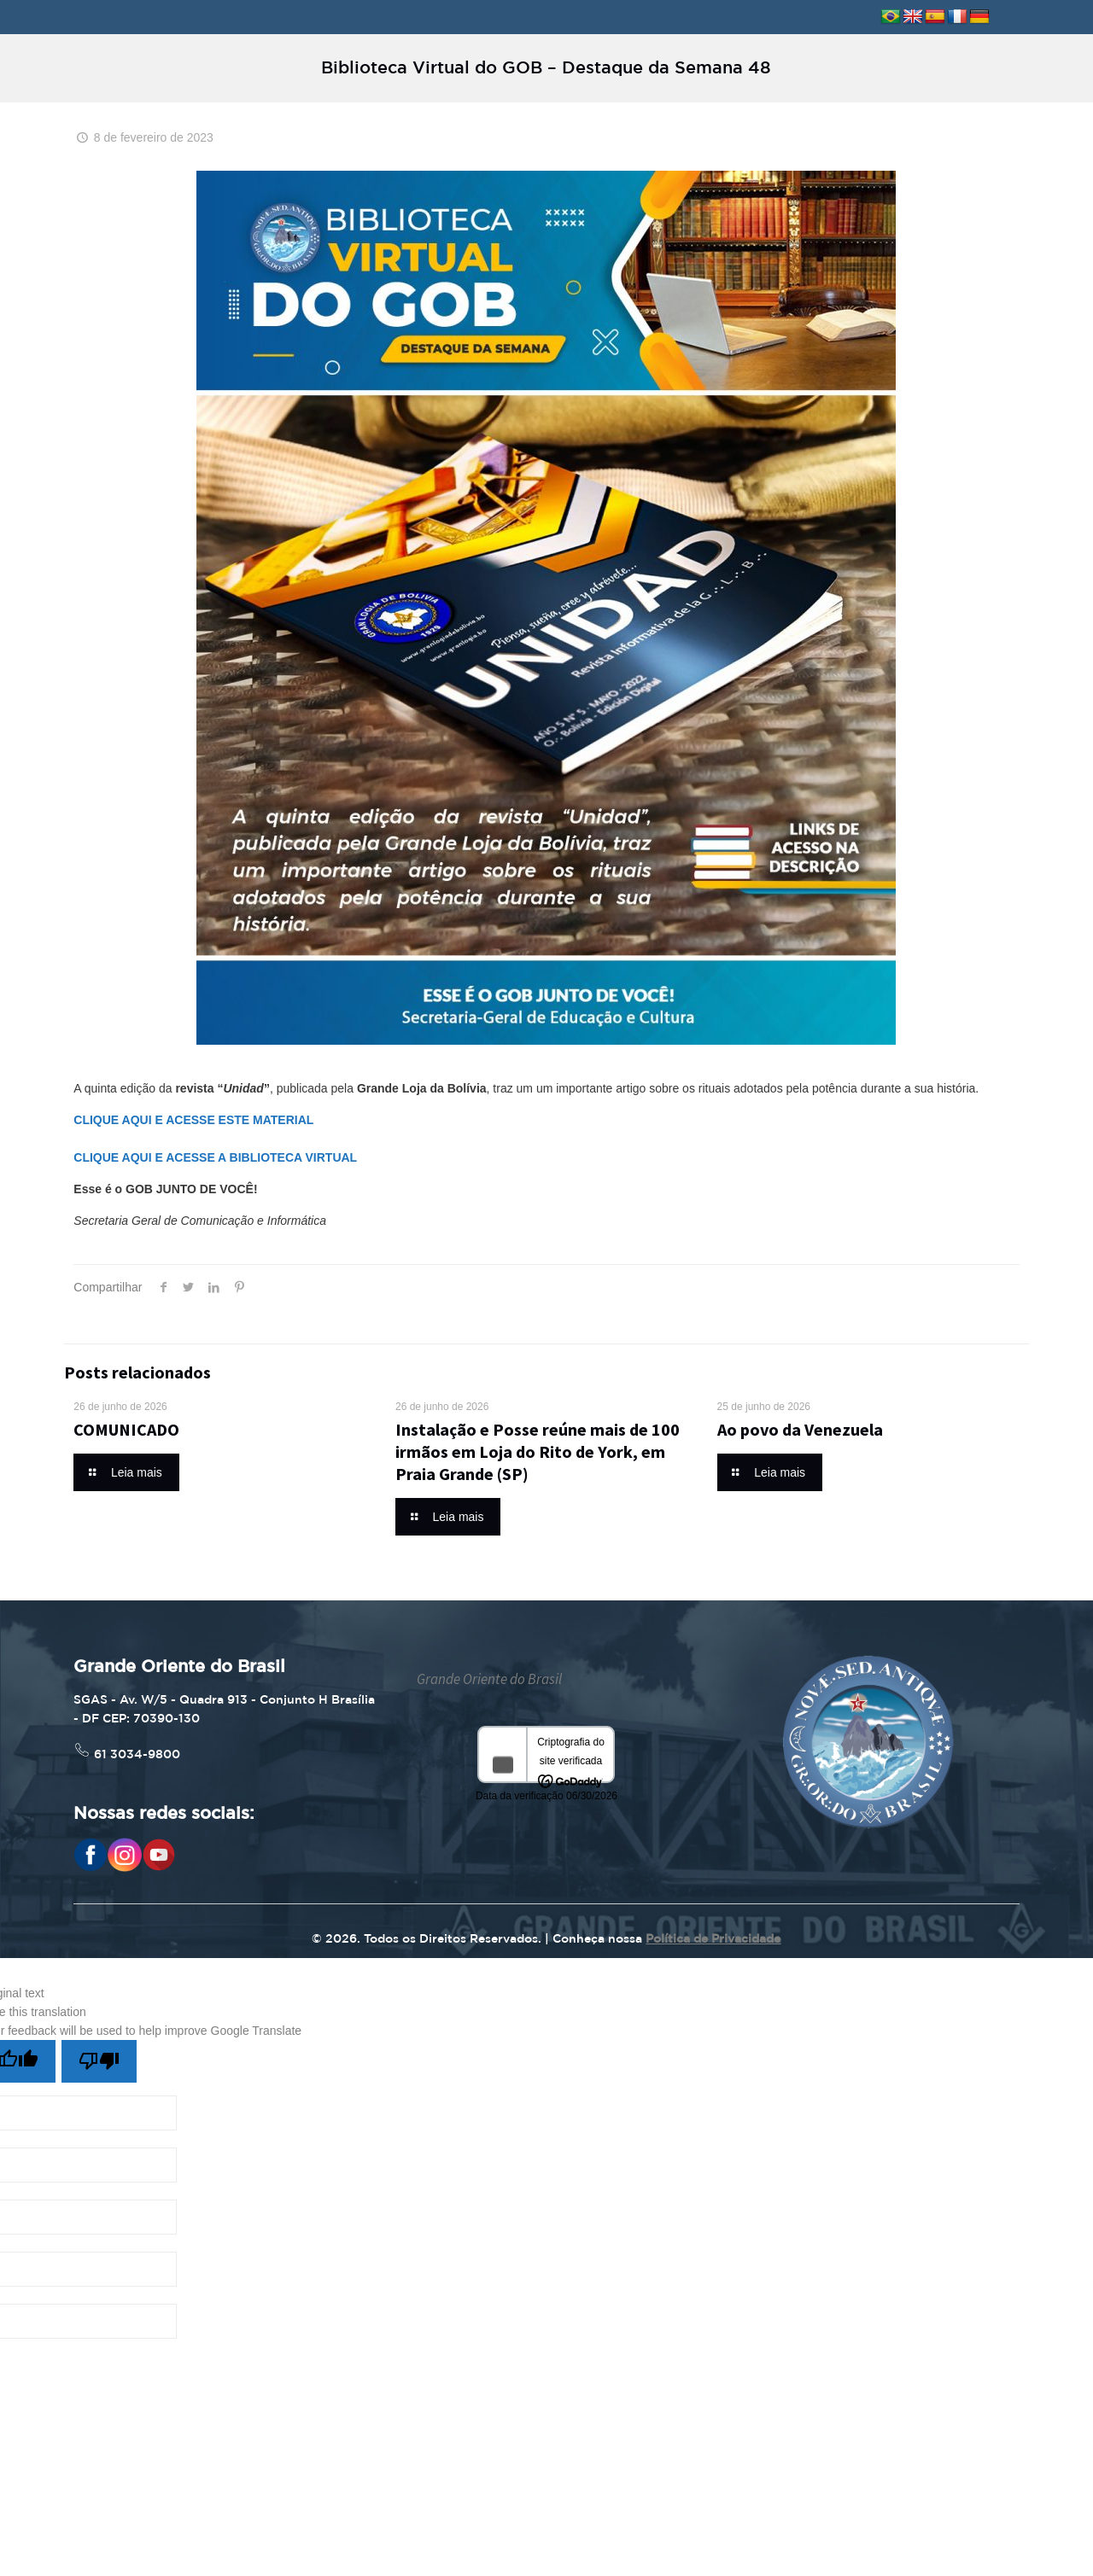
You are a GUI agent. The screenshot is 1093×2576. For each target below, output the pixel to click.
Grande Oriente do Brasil (489, 1679)
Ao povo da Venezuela (800, 1429)
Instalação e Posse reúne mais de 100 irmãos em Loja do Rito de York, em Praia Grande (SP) (537, 1451)
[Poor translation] (99, 2061)
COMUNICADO (126, 1429)
